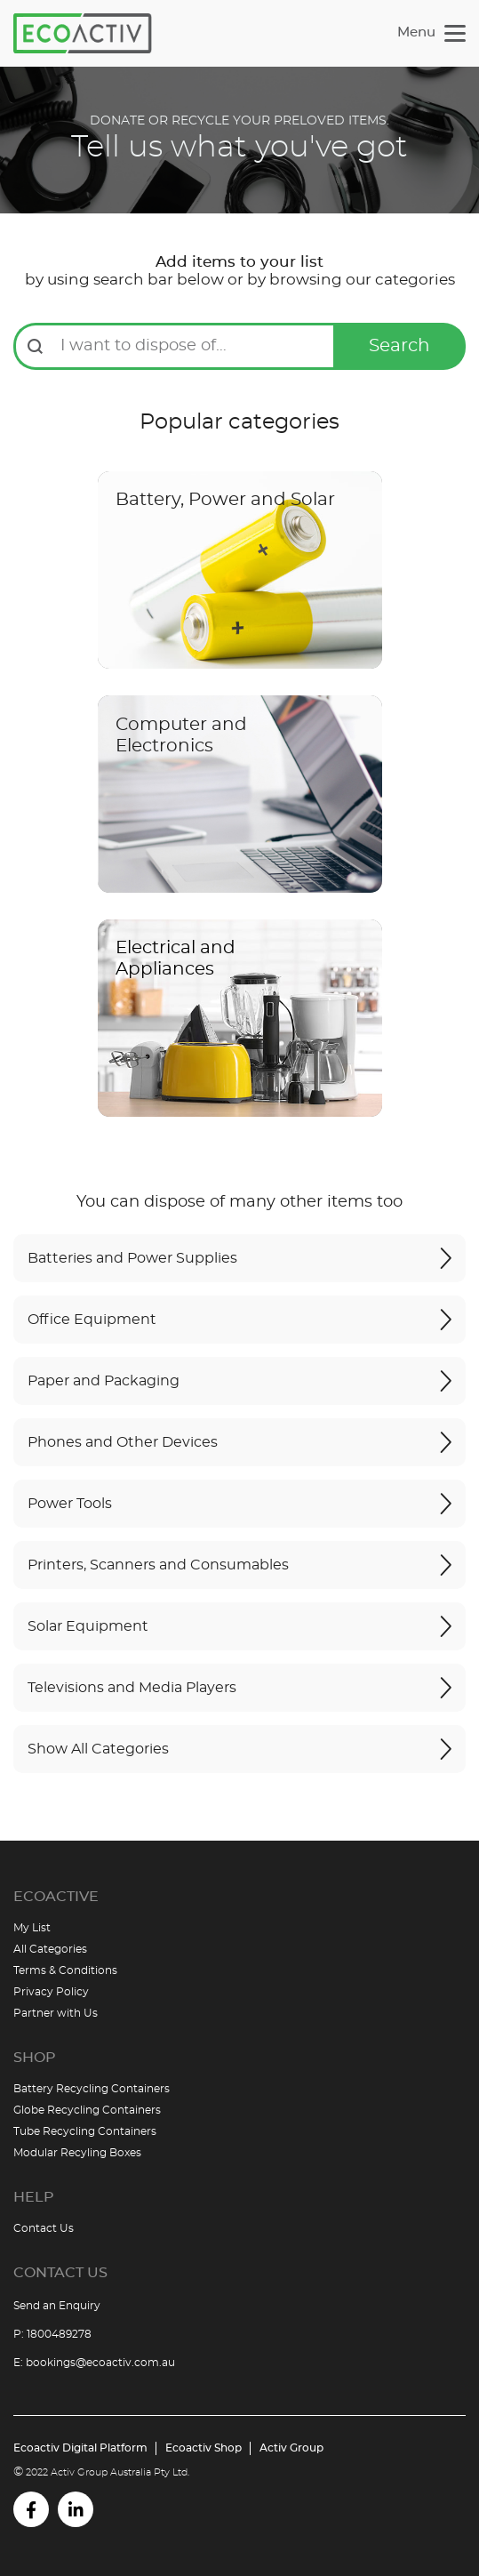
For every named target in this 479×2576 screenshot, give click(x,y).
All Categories (50, 1949)
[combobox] (192, 343)
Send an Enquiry (56, 2305)
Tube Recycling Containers (84, 2131)
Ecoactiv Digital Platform (80, 2448)
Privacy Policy (51, 1991)
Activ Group (291, 2448)
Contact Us (43, 2228)
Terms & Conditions (65, 1970)
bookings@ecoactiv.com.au (100, 2362)
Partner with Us (55, 2013)
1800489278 (59, 2334)
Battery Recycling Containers (91, 2088)
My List (32, 1927)
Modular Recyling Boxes (77, 2152)
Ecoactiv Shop (203, 2448)
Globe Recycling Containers (87, 2110)
